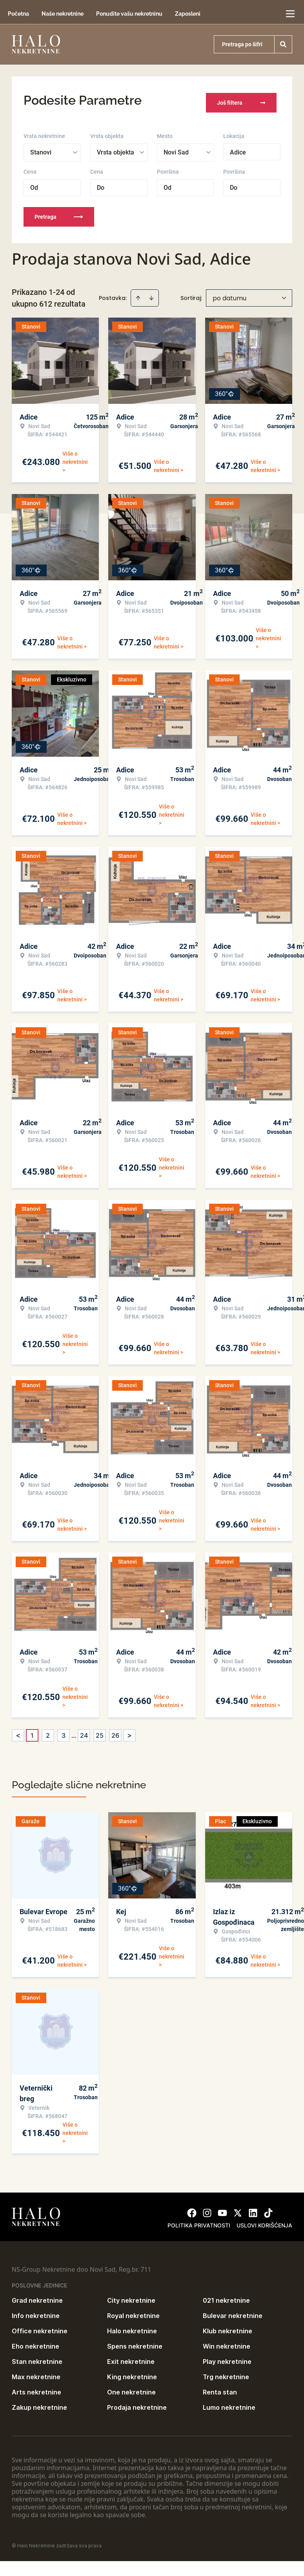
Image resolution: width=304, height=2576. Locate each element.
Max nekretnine (36, 2372)
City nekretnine (131, 2296)
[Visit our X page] (237, 2208)
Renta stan (220, 2387)
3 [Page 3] (64, 1731)
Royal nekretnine (133, 2311)
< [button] (18, 1731)
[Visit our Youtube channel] (222, 2208)
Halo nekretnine (132, 2326)
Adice (238, 147)
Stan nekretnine (37, 2357)
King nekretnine (132, 2372)
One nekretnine (131, 2387)
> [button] (129, 1731)
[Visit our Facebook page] (192, 2208)
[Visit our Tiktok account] (268, 2208)
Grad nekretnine (37, 2296)
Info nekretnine (36, 2311)
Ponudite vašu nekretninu (129, 14)
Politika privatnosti (198, 2220)
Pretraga (59, 212)
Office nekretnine (39, 2326)
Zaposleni (187, 14)
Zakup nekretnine (39, 2403)
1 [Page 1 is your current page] (32, 1731)
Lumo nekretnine (229, 2403)
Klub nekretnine (227, 2326)
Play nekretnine (227, 2357)
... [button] (73, 1731)
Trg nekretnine (226, 2372)
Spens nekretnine (134, 2341)
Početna (18, 14)
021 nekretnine (226, 2296)
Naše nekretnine (63, 14)
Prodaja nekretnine (137, 2403)
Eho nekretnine (35, 2341)
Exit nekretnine (131, 2357)
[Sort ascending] (138, 293)
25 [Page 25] (100, 1731)
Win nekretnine (226, 2341)
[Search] (283, 44)
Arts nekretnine (36, 2387)
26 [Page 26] (115, 1731)
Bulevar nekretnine (232, 2311)
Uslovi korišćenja (264, 2220)
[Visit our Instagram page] (207, 2208)
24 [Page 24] (84, 1731)
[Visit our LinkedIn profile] (253, 2208)
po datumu (229, 293)
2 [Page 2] (48, 1731)
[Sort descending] (151, 293)
